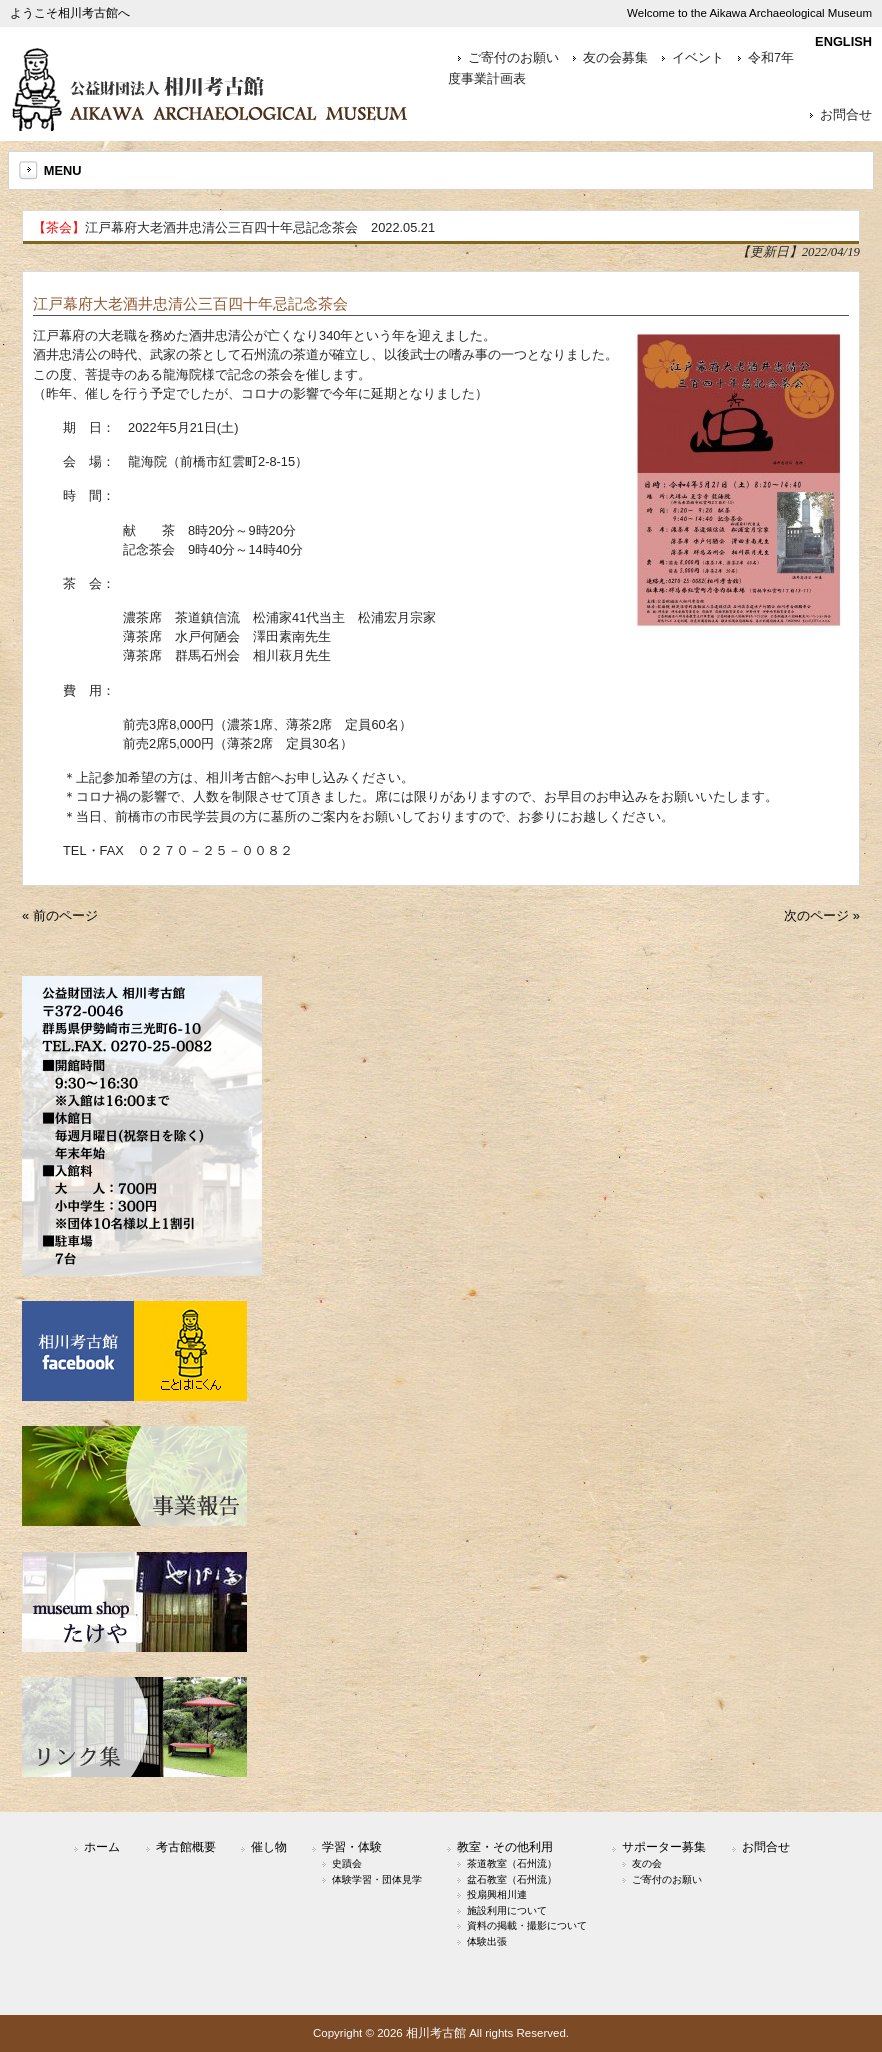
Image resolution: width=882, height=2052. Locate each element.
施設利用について (507, 1910)
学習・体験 (352, 1847)
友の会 (647, 1863)
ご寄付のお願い (513, 58)
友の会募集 (615, 58)
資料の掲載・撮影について (527, 1925)
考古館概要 (186, 1847)
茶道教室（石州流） (512, 1863)
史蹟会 (347, 1863)
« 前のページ (60, 915)
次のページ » (822, 915)
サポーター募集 (664, 1847)
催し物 (269, 1847)
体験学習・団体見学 (377, 1879)
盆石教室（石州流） (512, 1879)
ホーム (102, 1847)
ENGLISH (843, 41)
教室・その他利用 (505, 1847)
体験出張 (487, 1941)
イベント (698, 58)
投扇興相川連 (497, 1894)
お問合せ (846, 115)
